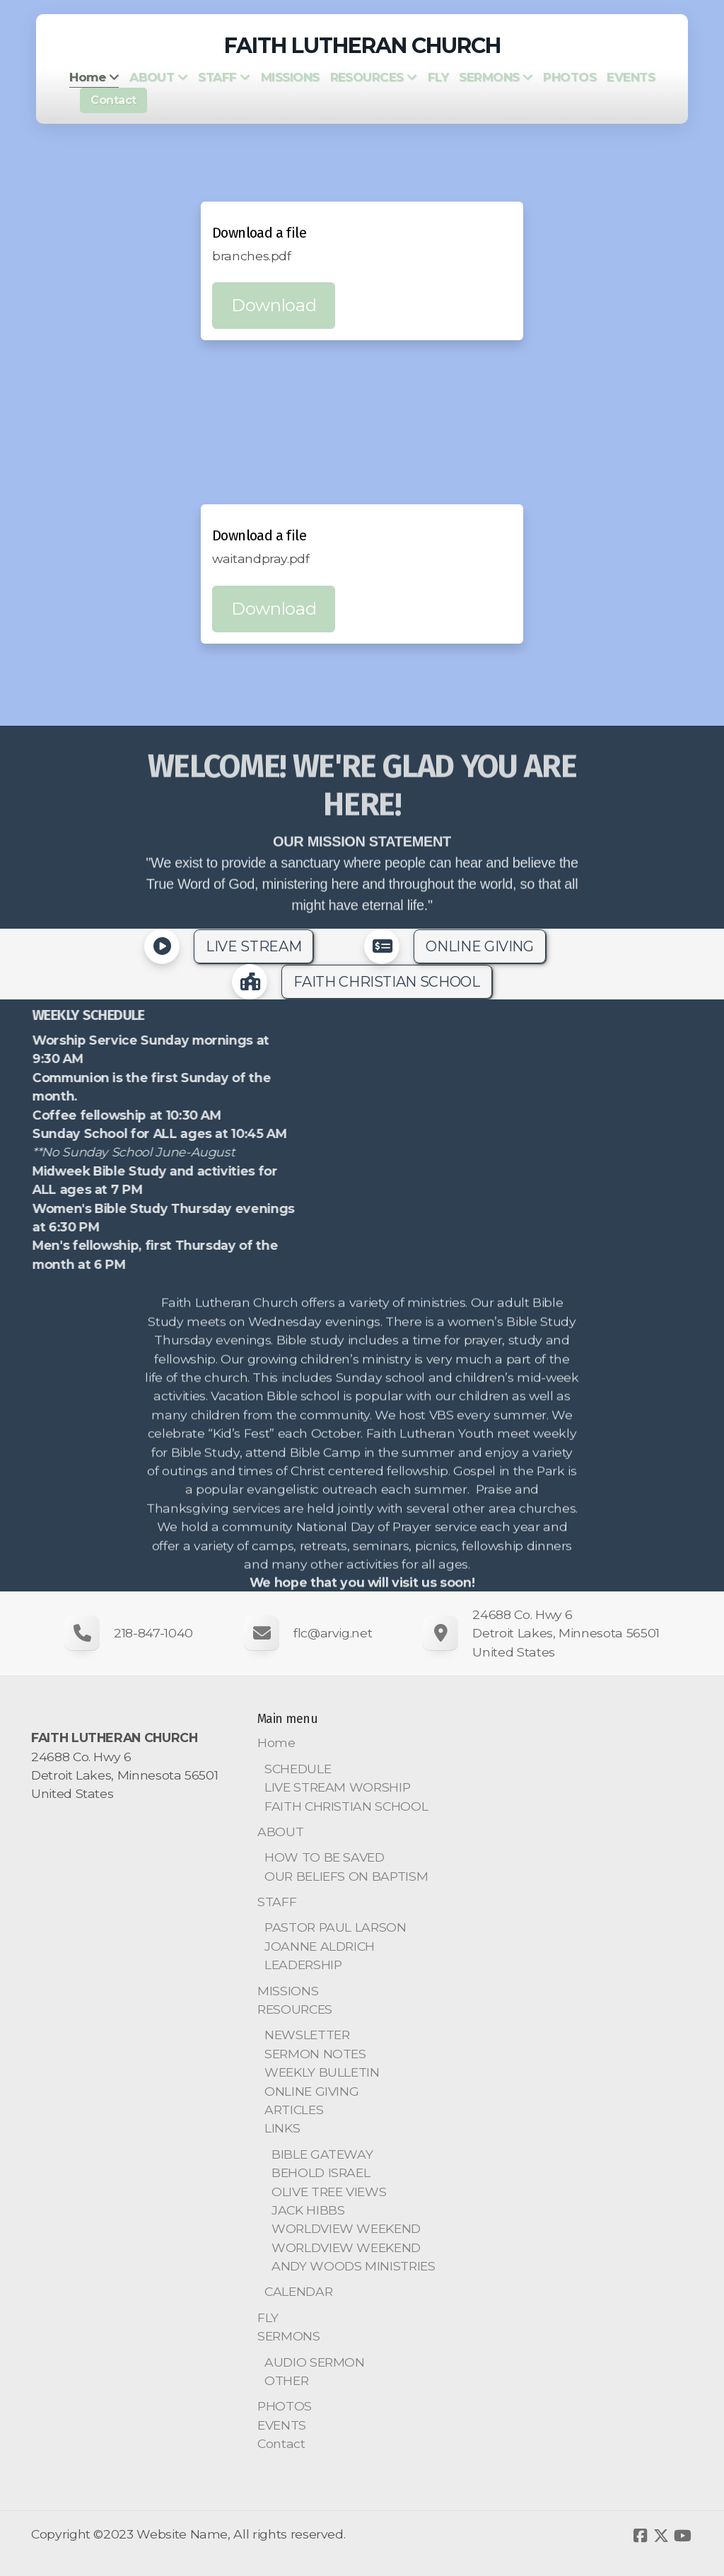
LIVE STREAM (253, 946)
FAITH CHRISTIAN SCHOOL (386, 981)
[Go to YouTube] (682, 2535)
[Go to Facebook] (639, 2535)
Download (273, 305)
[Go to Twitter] (661, 2535)
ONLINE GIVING (479, 946)
